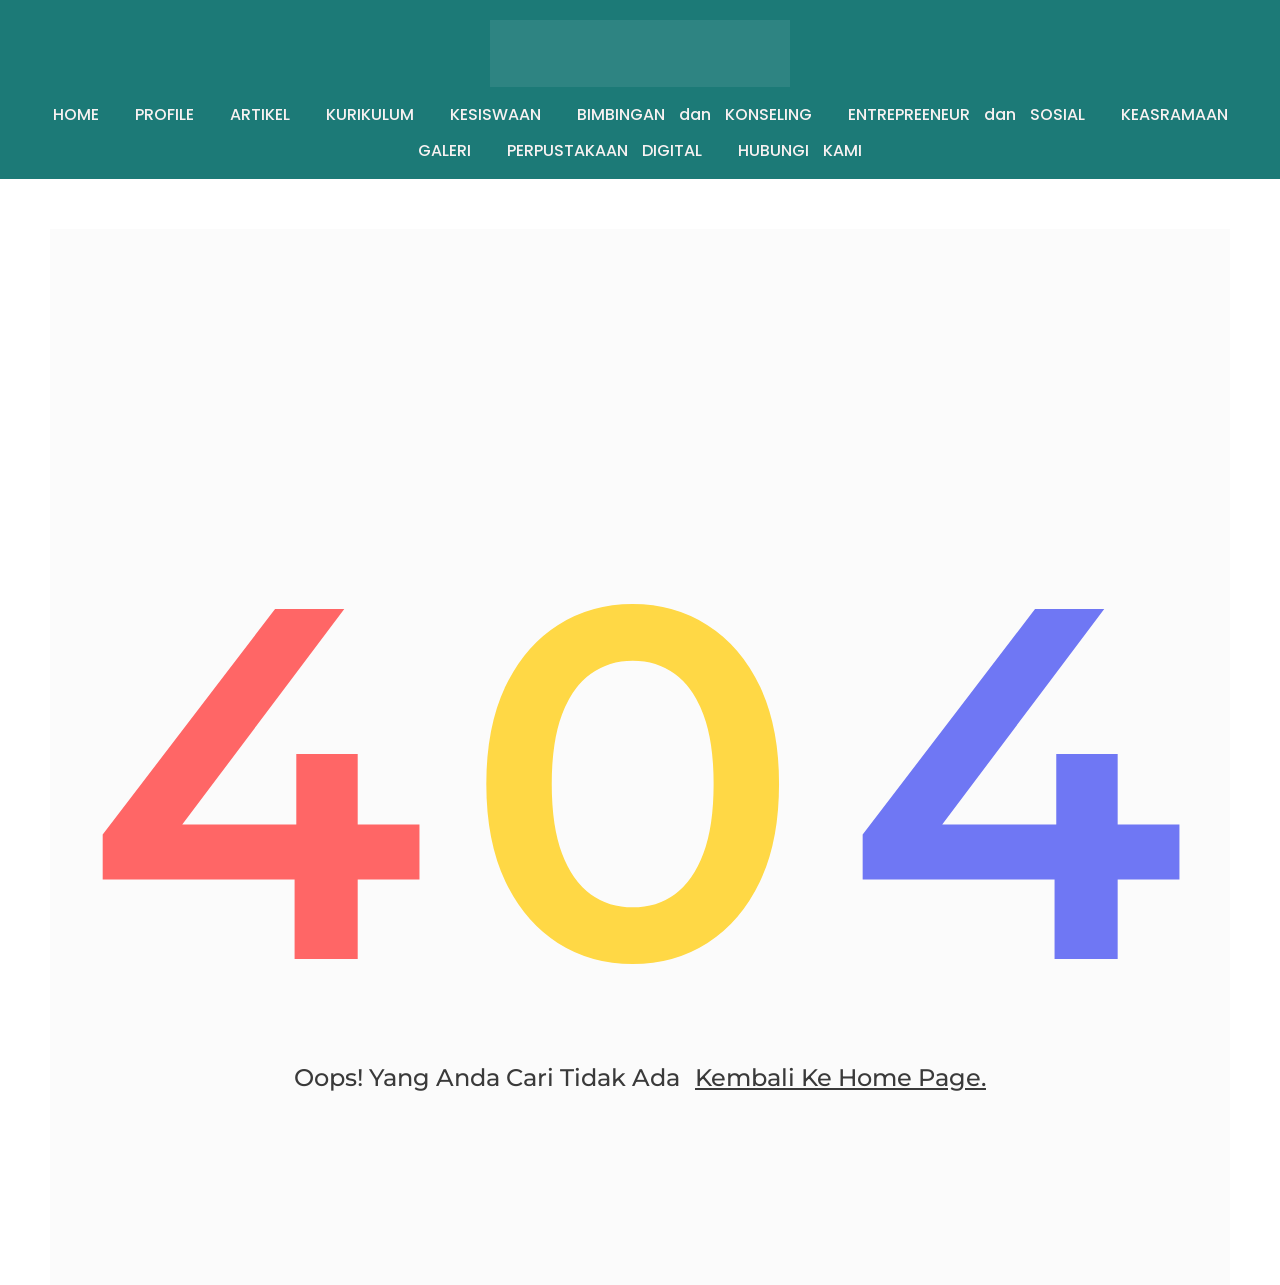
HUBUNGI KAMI (800, 150)
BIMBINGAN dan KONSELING (694, 114)
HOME (76, 114)
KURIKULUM (370, 114)
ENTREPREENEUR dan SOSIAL (966, 114)
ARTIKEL (260, 114)
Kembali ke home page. (840, 1077)
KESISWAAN (495, 114)
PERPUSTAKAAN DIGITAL (604, 150)
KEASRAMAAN (1174, 114)
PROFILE (164, 114)
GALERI (444, 150)
